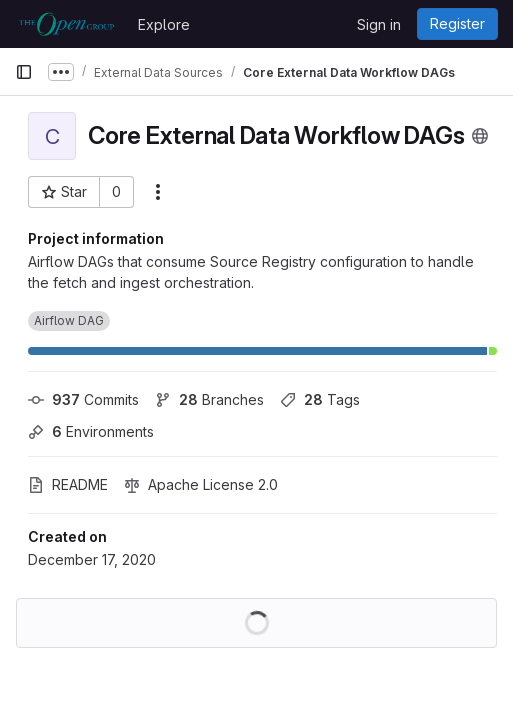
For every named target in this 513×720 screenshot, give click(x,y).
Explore (164, 24)
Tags (320, 399)
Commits (83, 399)
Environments (91, 431)
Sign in (379, 24)
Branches (209, 399)
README (68, 484)
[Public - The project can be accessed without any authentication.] (480, 136)
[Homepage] (66, 24)
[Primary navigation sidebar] (24, 72)
